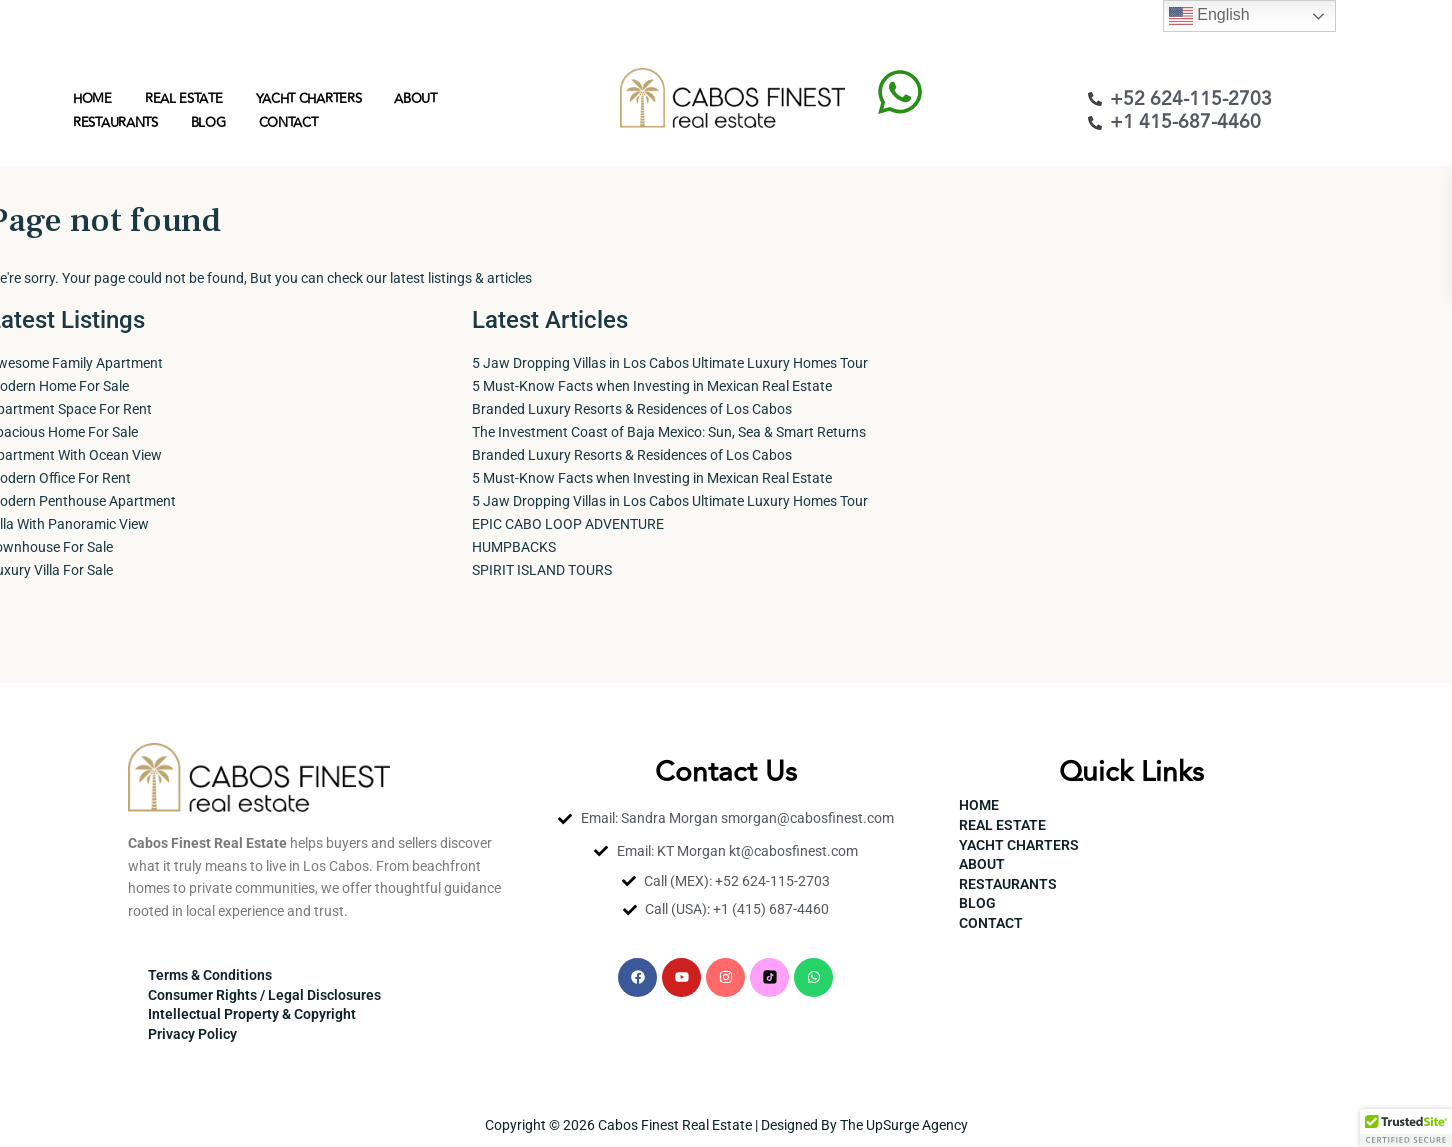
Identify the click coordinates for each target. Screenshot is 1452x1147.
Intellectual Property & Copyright (252, 1014)
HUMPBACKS (514, 547)
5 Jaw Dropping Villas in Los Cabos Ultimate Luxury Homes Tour (670, 363)
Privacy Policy (192, 1034)
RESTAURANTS (115, 123)
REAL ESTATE (184, 99)
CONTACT (288, 123)
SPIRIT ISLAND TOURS (542, 570)
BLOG (208, 123)
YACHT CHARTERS (309, 99)
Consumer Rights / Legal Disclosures (264, 995)
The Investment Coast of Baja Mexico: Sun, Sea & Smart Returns (669, 432)
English (1209, 16)
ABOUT (415, 99)
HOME (92, 99)
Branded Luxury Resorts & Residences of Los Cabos (632, 409)
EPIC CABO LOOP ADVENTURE (568, 524)
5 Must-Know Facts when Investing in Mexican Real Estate (652, 386)
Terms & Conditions (210, 975)
